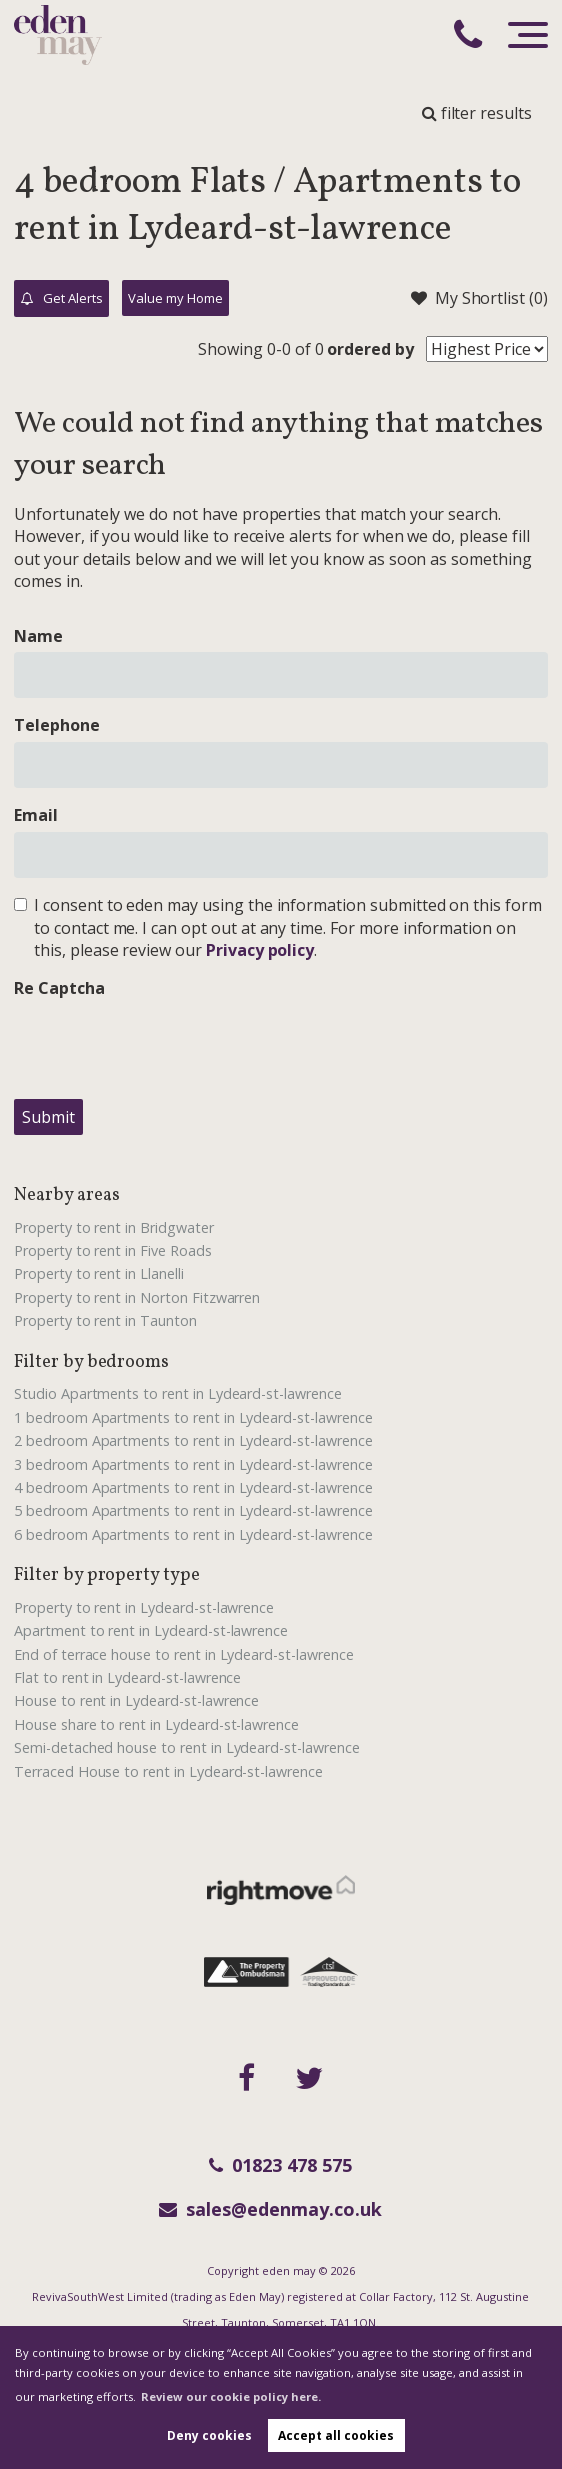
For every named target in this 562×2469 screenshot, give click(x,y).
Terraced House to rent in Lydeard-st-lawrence (168, 1771)
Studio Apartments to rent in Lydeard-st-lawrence (178, 1393)
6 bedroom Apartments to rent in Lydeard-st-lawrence (193, 1534)
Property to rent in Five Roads (113, 1250)
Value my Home (175, 298)
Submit (48, 1117)
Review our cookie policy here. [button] (231, 2396)
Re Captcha (59, 988)
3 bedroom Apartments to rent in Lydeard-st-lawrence (193, 1464)
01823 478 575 (280, 2165)
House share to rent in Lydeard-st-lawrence (156, 1724)
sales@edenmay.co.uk (270, 2209)
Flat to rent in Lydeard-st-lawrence (127, 1677)
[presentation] (166, 1044)
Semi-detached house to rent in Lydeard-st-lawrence (187, 1747)
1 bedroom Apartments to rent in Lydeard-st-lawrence (193, 1417)
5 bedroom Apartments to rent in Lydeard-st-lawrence (193, 1510)
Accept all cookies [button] (336, 2435)
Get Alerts (62, 299)
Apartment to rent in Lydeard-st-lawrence (151, 1630)
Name (38, 636)
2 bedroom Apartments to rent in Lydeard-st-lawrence (193, 1440)
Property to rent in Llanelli (99, 1273)
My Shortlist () (479, 298)
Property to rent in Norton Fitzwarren (137, 1297)
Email (36, 815)
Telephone (57, 725)
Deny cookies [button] (209, 2435)
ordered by (370, 349)
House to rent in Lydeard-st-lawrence (136, 1700)
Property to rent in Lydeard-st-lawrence (144, 1607)
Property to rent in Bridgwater (114, 1227)
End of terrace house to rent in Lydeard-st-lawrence (184, 1654)
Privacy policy (260, 950)
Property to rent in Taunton (105, 1320)
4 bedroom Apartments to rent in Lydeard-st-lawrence (193, 1487)
